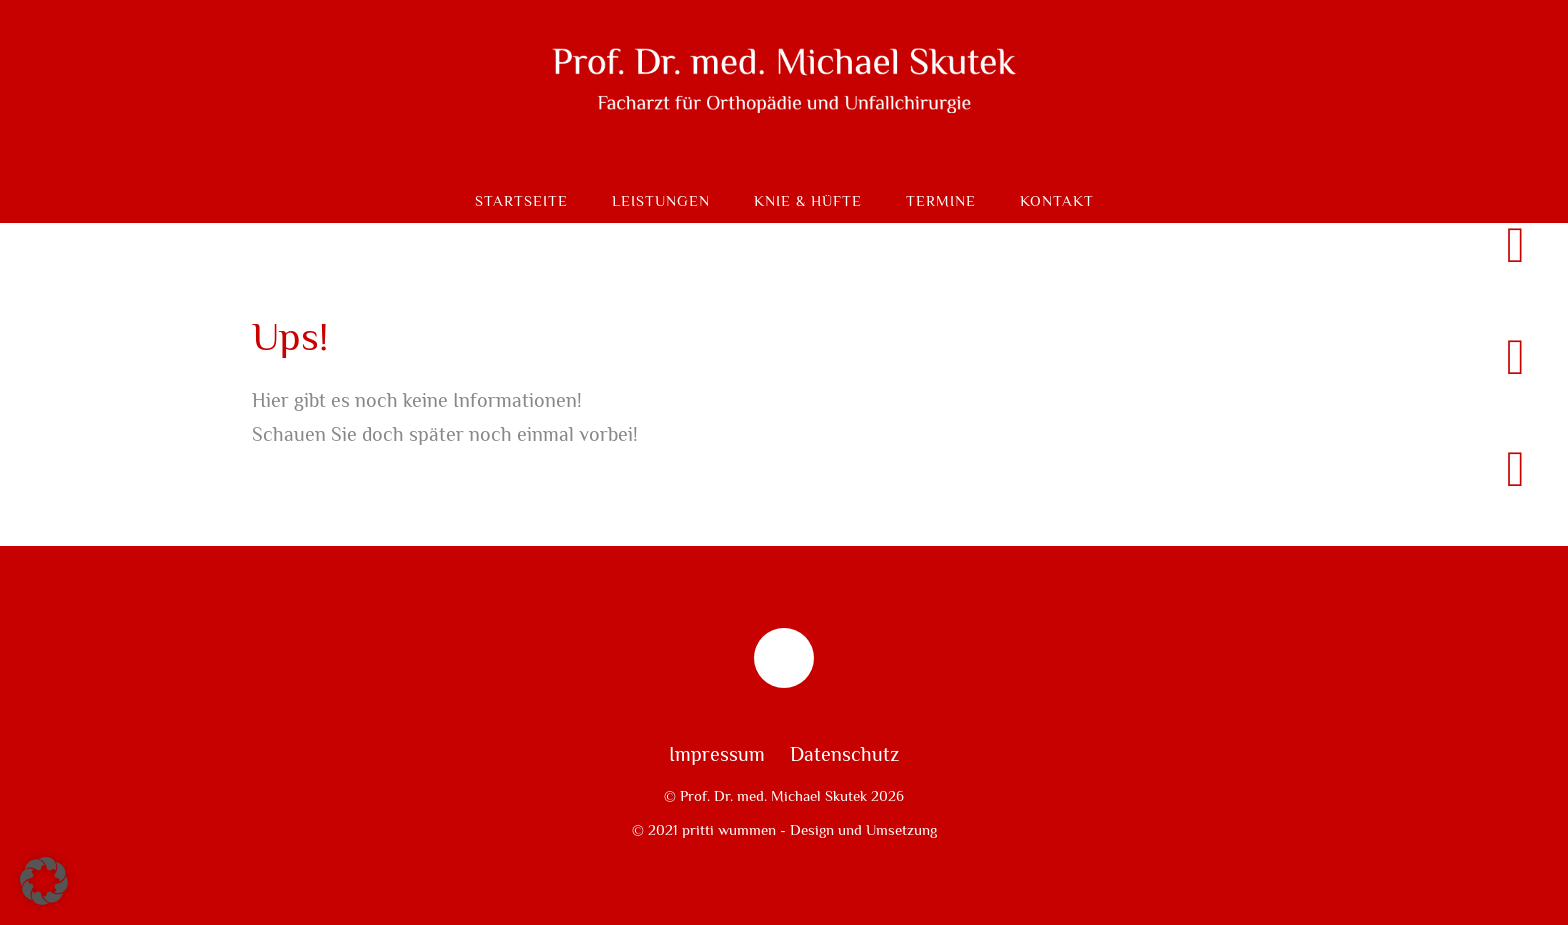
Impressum (717, 755)
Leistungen (661, 201)
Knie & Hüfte (808, 201)
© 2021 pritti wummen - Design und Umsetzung (784, 830)
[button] (44, 881)
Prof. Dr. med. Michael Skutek (773, 796)
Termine (941, 201)
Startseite (521, 201)
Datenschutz (844, 755)
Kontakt (1057, 201)
